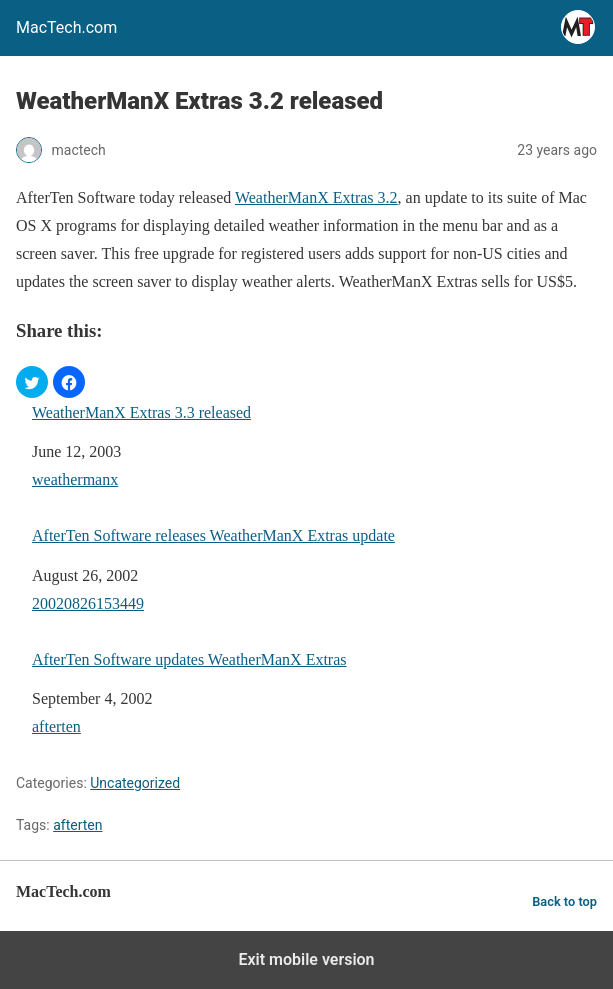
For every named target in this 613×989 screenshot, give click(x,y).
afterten (56, 726)
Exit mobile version (306, 959)
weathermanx (75, 479)
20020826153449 (88, 603)
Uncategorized (135, 783)
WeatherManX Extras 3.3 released (141, 412)
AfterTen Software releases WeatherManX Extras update (213, 535)
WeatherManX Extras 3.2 (316, 197)
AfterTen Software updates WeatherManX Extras (189, 659)
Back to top (564, 901)
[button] (32, 382)
